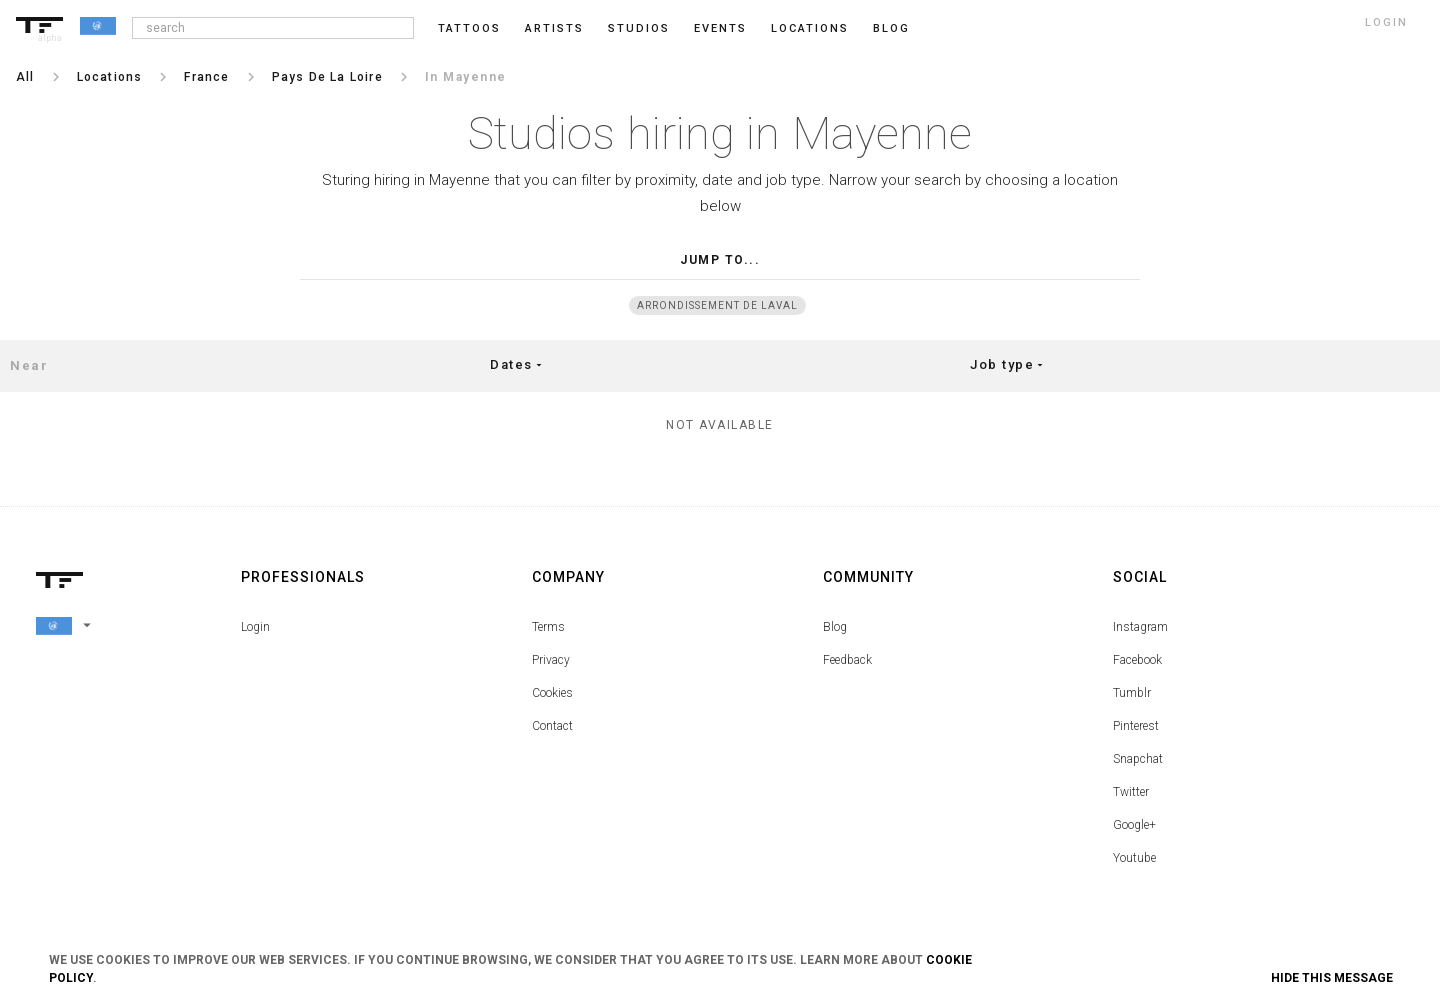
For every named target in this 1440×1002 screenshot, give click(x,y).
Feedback (847, 660)
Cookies (552, 693)
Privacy (551, 660)
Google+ (1134, 825)
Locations (810, 28)
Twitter (1131, 792)
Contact (552, 726)
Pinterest (1136, 726)
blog (891, 28)
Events (720, 28)
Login (255, 627)
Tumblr (1132, 693)
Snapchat (1138, 759)
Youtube (1134, 858)
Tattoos (469, 28)
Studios (639, 28)
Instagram (1140, 627)
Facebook (1137, 660)
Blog (835, 627)
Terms (548, 627)
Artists (554, 28)
